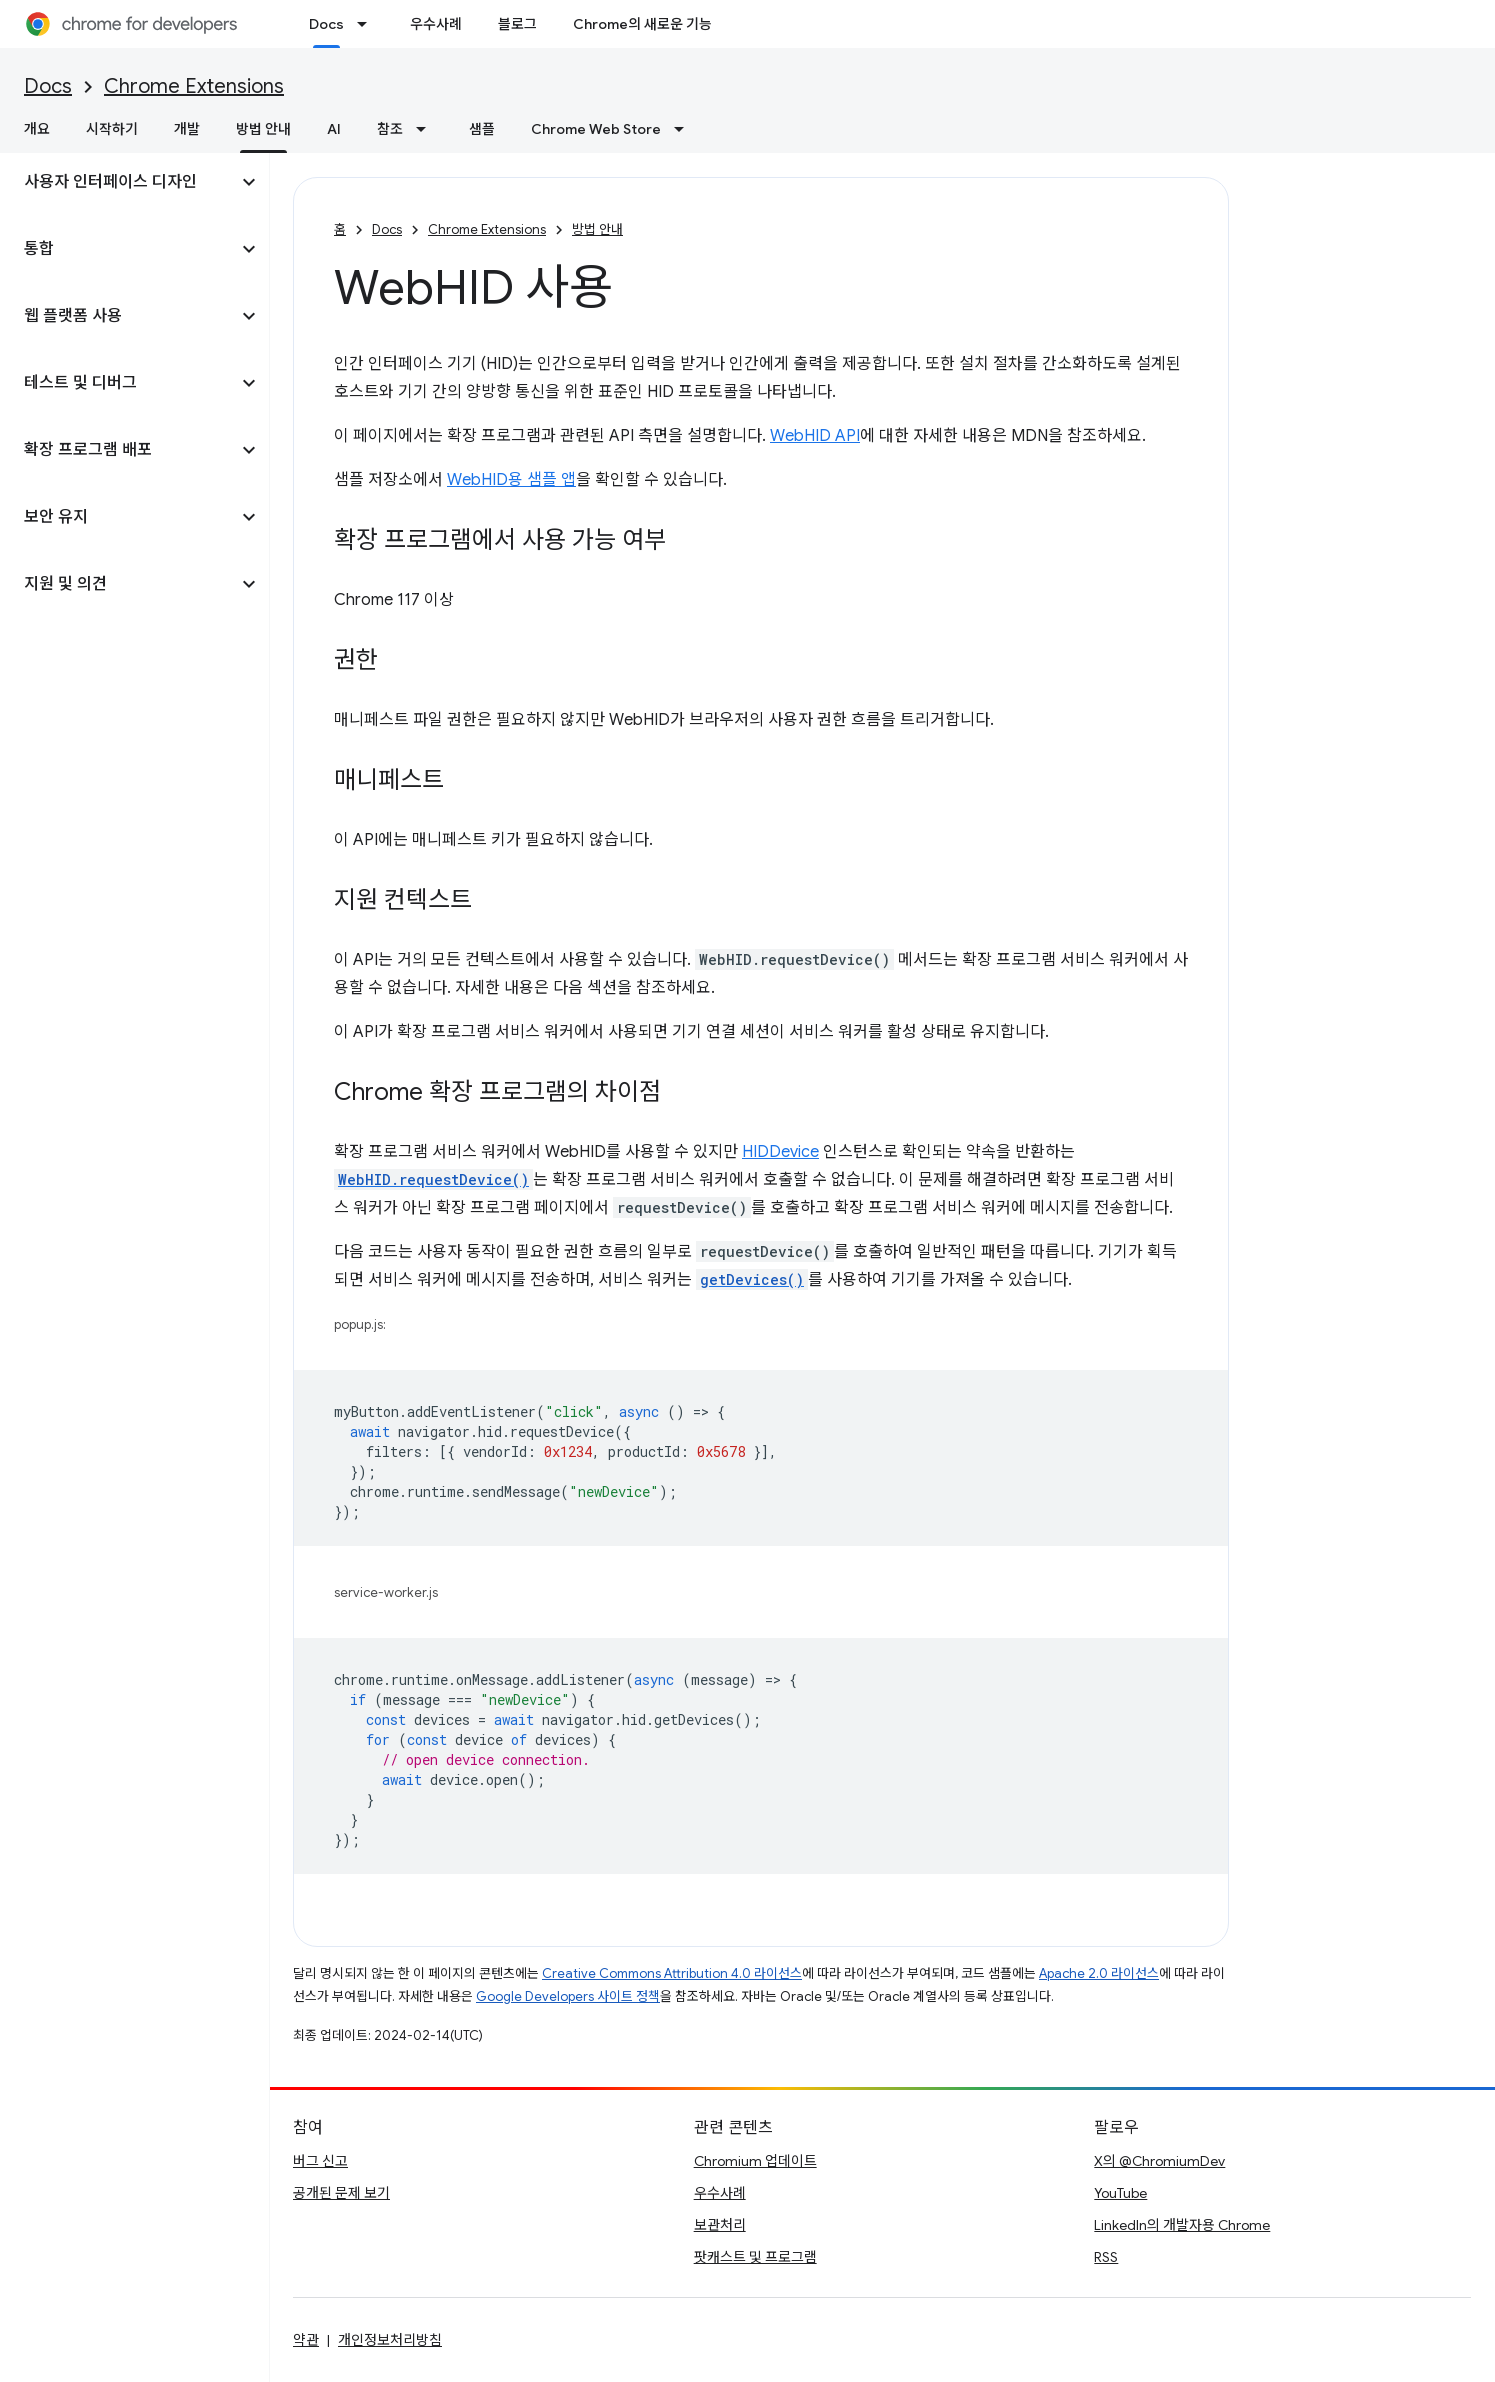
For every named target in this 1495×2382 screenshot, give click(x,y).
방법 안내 (597, 229)
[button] (118, 182)
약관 (306, 2340)
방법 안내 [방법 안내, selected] (263, 129)
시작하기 (112, 129)
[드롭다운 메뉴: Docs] (368, 24)
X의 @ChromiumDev (1159, 2161)
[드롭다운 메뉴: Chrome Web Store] (685, 129)
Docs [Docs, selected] (326, 24)
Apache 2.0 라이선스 (1099, 1973)
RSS (1106, 2257)
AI (334, 129)
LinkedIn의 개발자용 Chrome (1182, 2225)
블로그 (517, 24)
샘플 (482, 129)
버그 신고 (320, 2161)
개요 (37, 129)
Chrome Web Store (596, 129)
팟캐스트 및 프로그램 (755, 2257)
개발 (187, 129)
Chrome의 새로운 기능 (642, 24)
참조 (390, 129)
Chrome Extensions (194, 86)
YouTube (1120, 2193)
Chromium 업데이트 (755, 2161)
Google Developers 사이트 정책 (568, 1996)
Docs (48, 86)
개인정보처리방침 (390, 2340)
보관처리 (720, 2225)
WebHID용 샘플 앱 (511, 480)
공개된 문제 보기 (341, 2193)
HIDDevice (780, 1152)
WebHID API (815, 436)
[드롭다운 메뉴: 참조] (427, 129)
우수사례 (436, 24)
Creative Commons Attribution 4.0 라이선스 (672, 1973)
